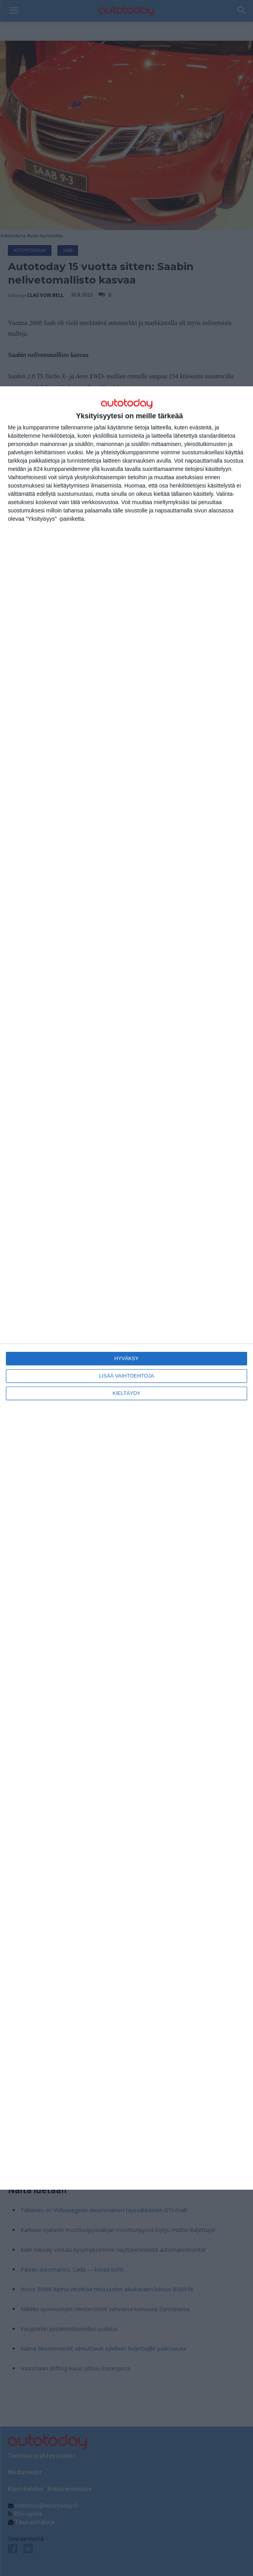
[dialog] (126, 1288)
